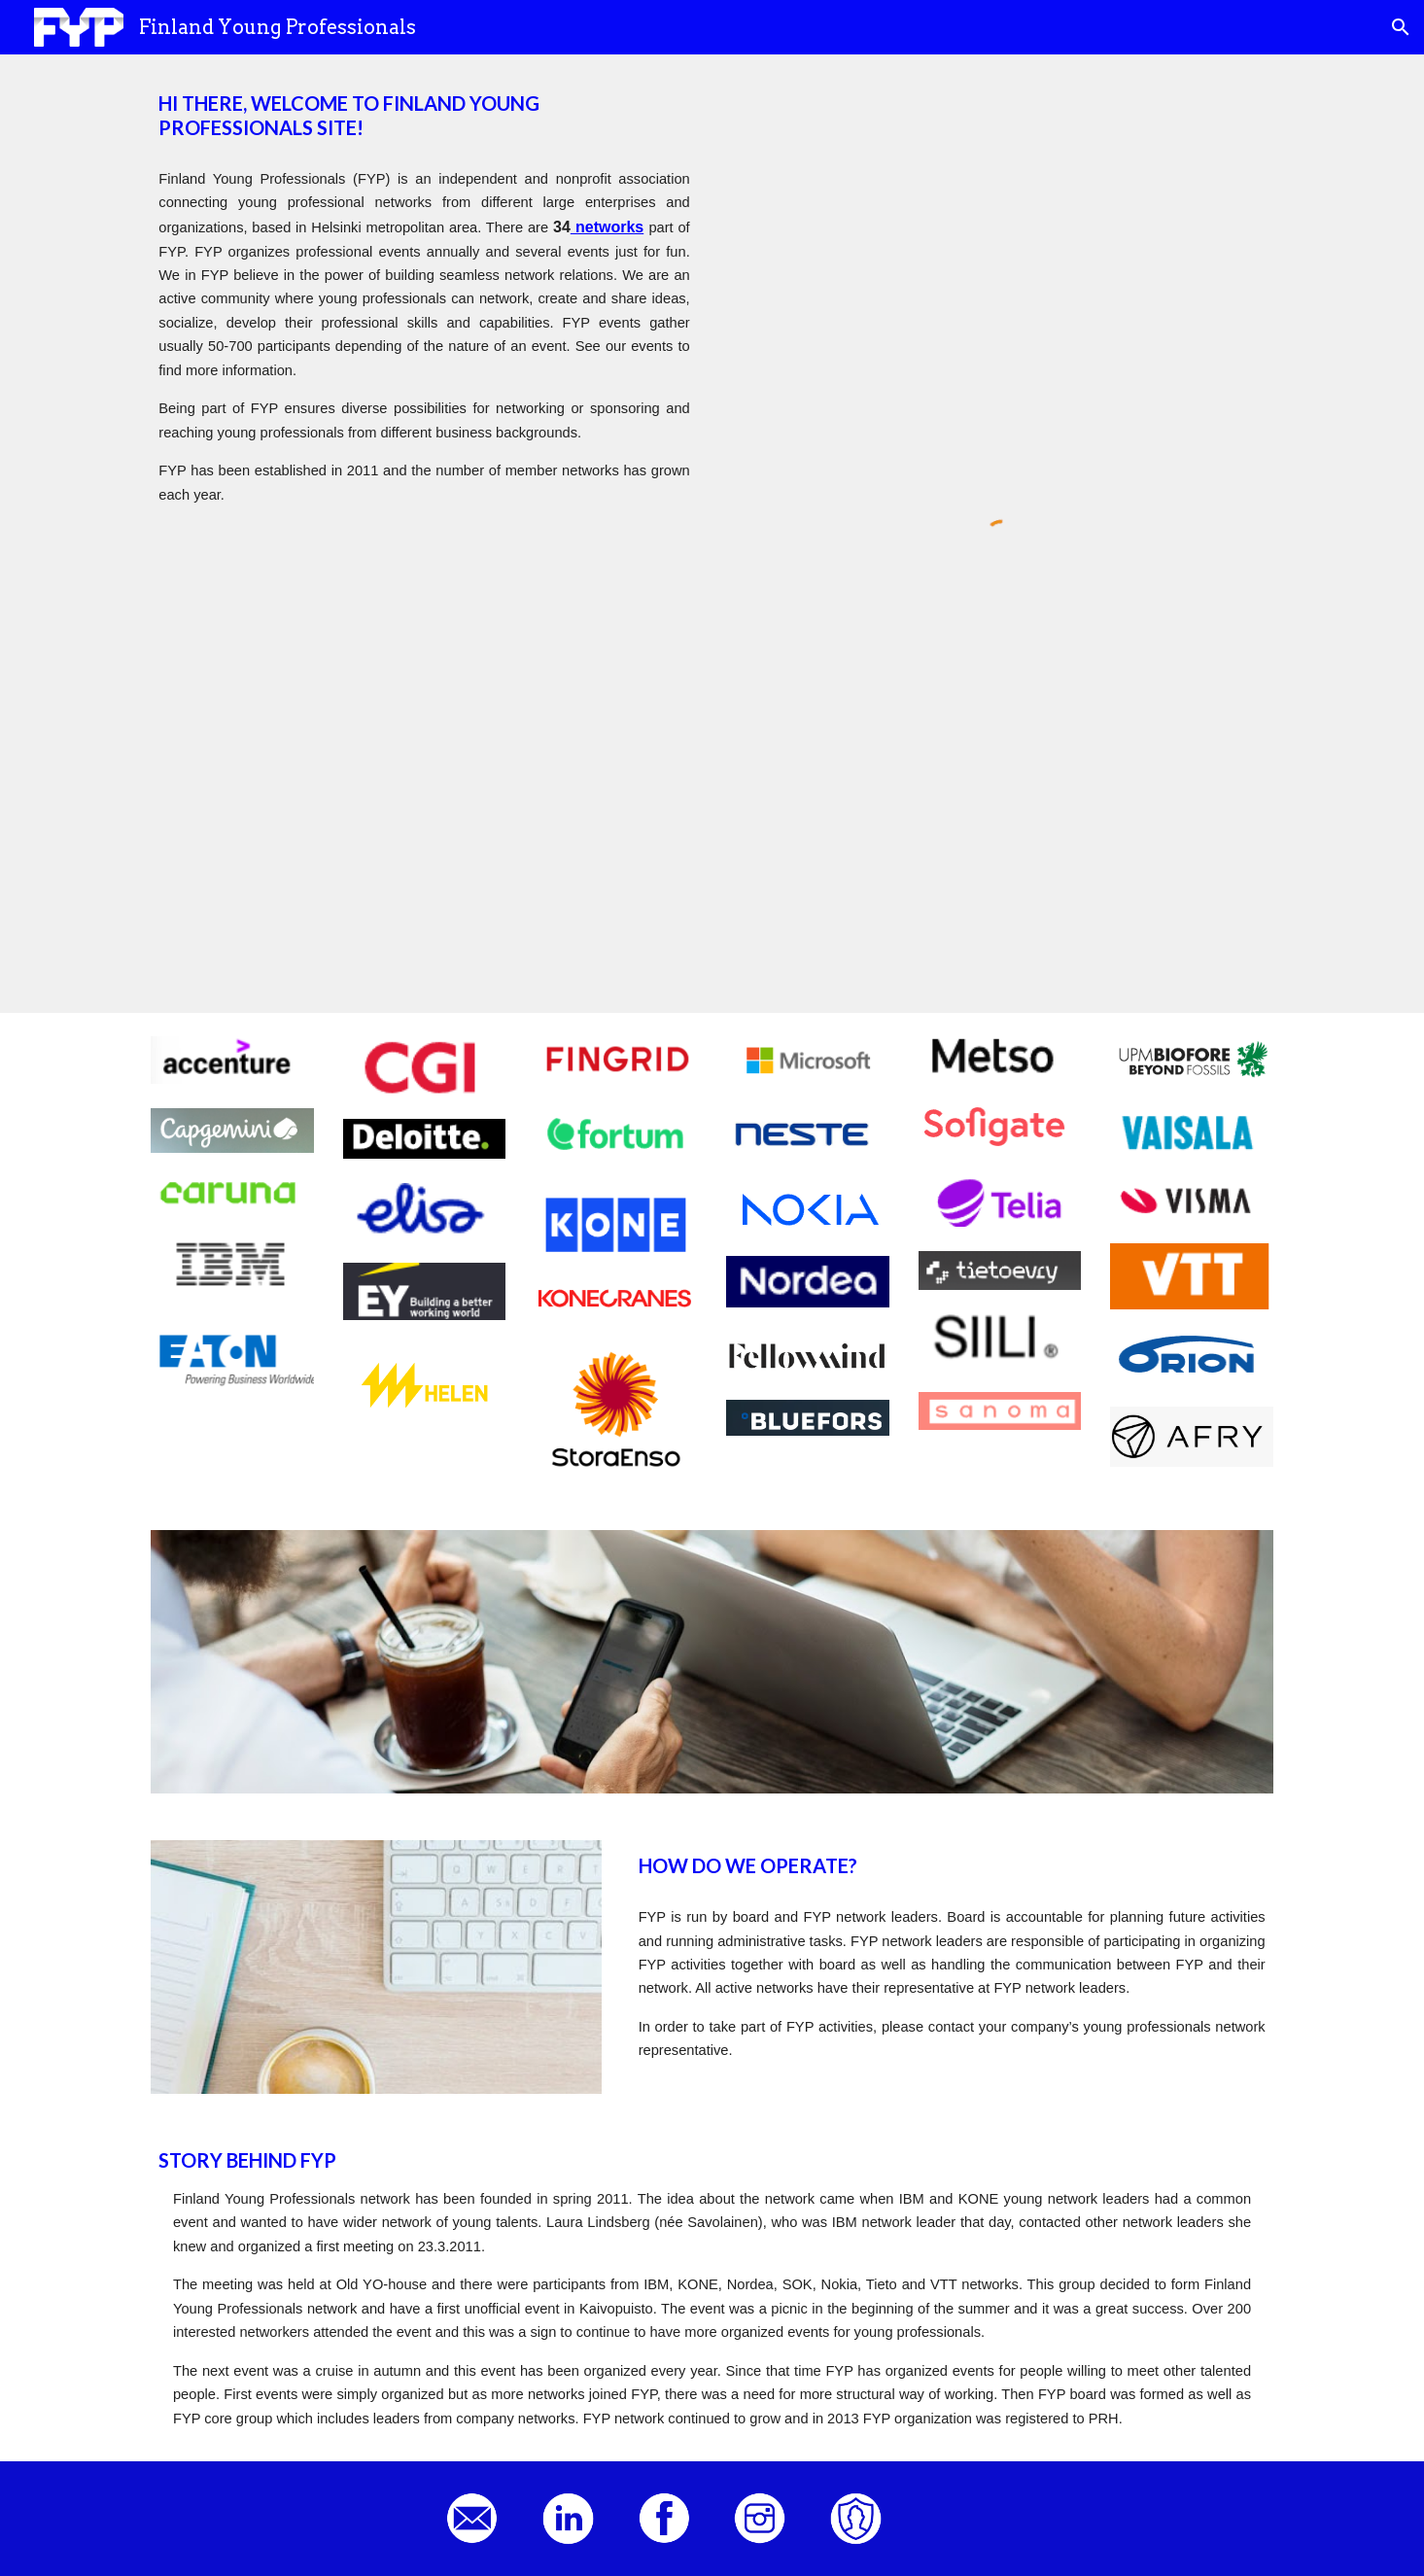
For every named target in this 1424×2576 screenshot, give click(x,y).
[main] (424, 116)
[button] (1400, 27)
